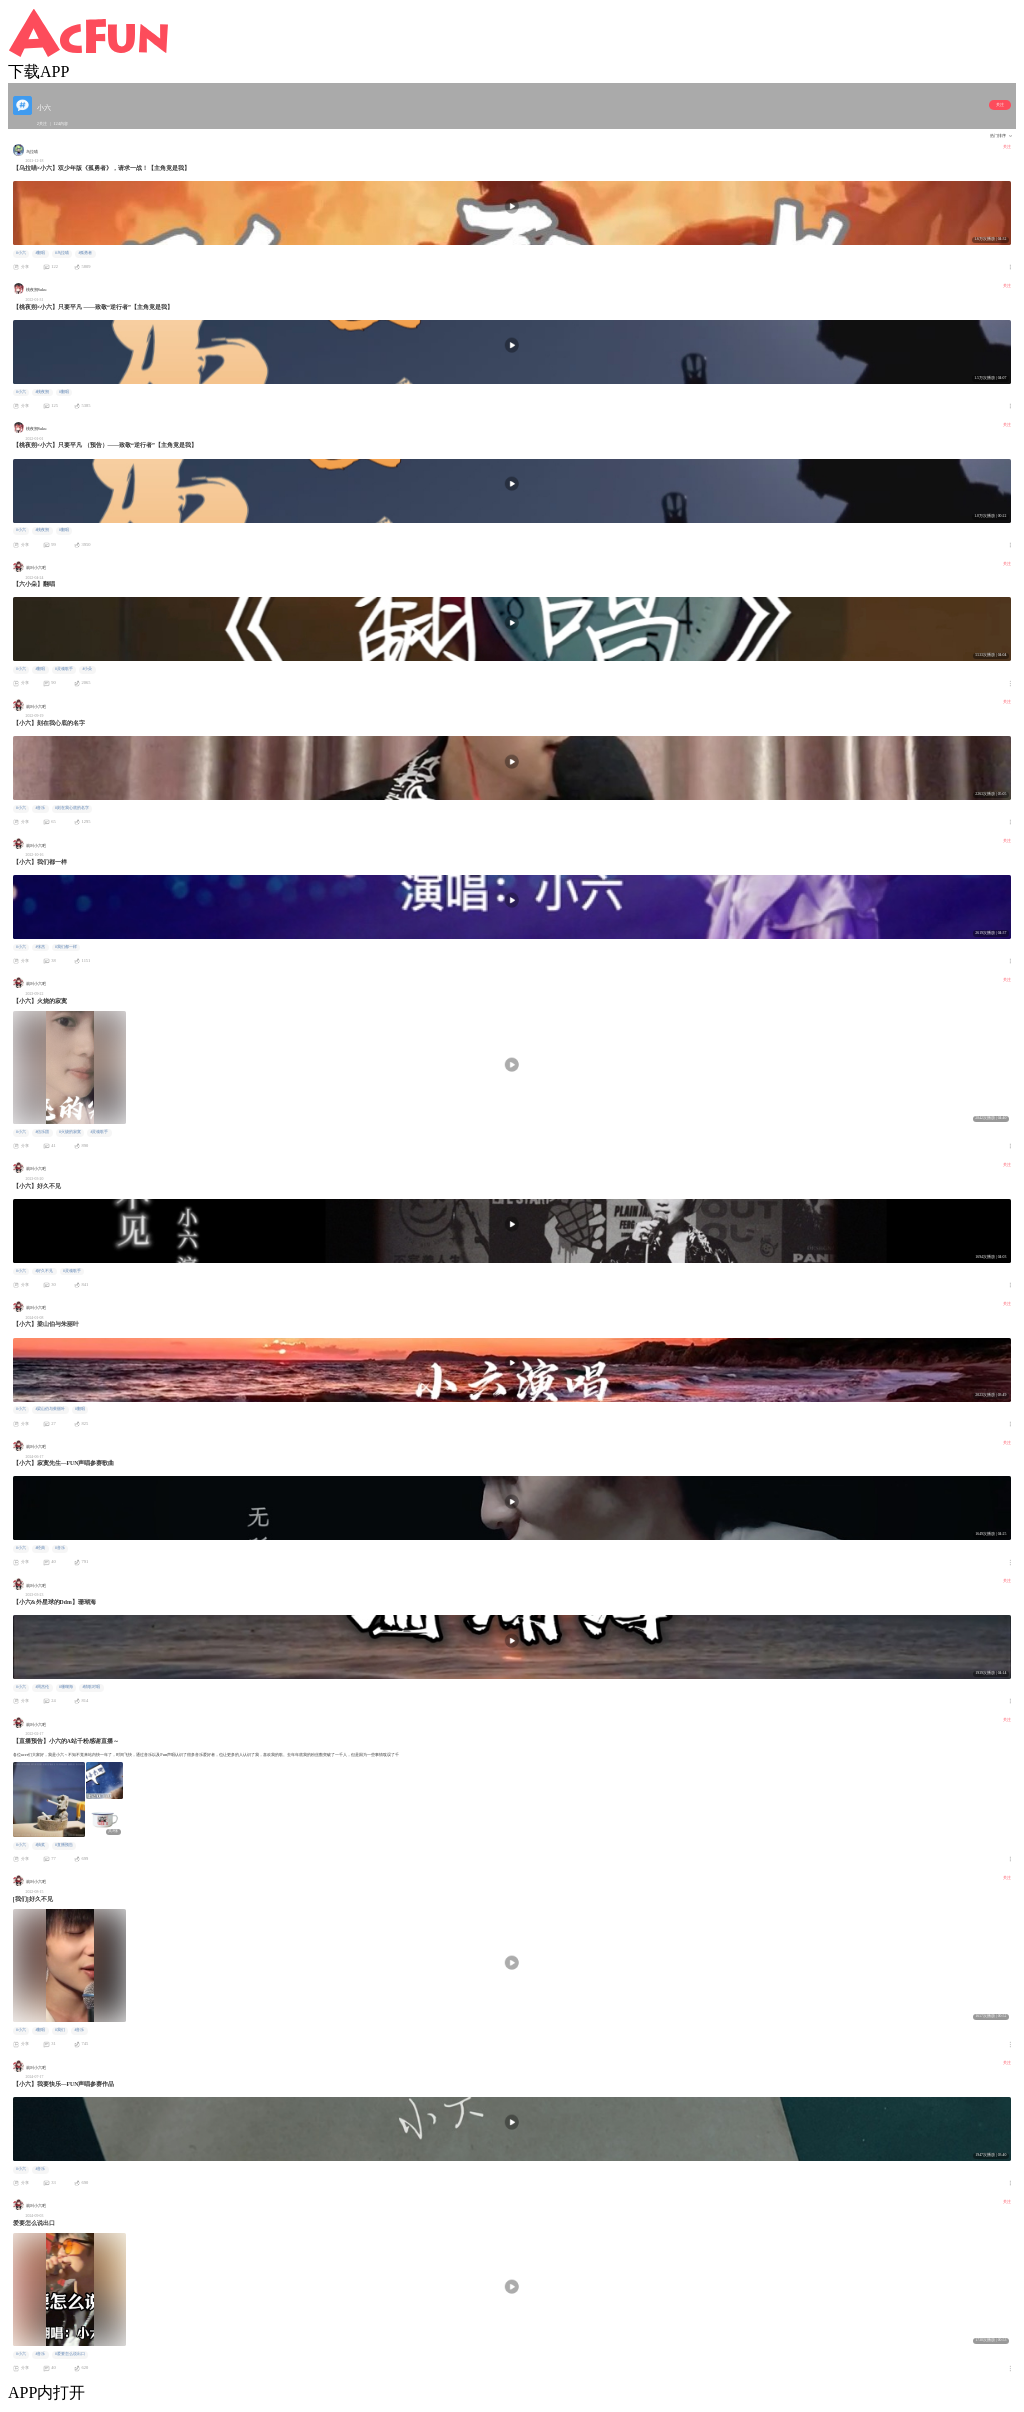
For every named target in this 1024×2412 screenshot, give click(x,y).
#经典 (40, 1548)
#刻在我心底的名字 (72, 808)
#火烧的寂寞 (70, 1132)
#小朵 (87, 669)
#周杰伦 (42, 1687)
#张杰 (40, 947)
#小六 (21, 253)
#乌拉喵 (62, 253)
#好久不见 (44, 1271)
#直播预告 (64, 1845)
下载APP (38, 71)
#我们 (60, 2030)
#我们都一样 (66, 947)
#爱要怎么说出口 (70, 2354)
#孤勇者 (85, 253)
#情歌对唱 (91, 1687)
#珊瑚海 (66, 1687)
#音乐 (40, 808)
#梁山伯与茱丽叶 (50, 1409)
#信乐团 (42, 1132)
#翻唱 (40, 253)
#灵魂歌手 (64, 669)
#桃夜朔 (42, 392)
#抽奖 (40, 1845)
